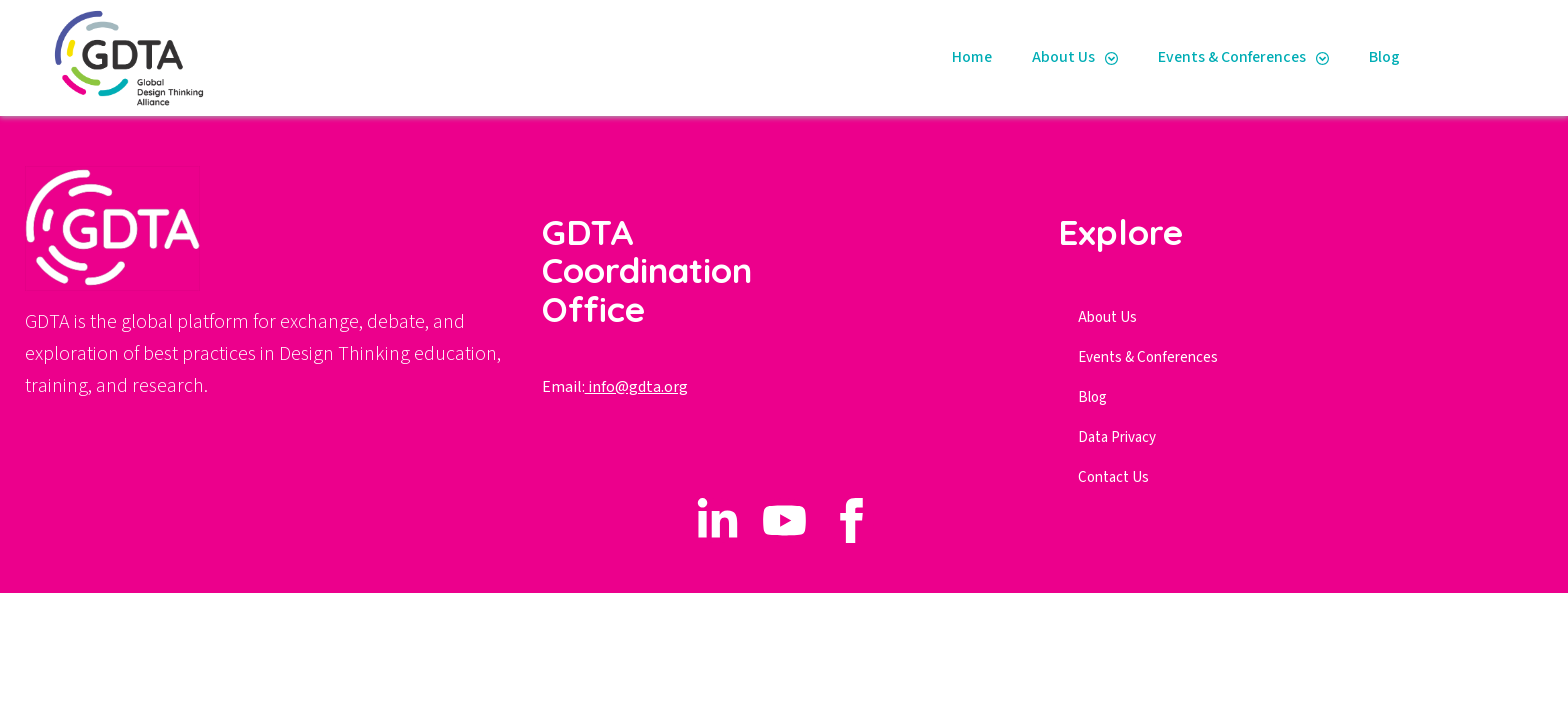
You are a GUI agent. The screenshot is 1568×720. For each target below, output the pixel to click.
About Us (1063, 57)
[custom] (717, 520)
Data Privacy (1117, 437)
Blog (1384, 57)
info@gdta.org (636, 387)
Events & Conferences (1232, 57)
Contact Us (1113, 477)
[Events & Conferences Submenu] (1327, 58)
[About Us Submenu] (1116, 58)
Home (972, 57)
